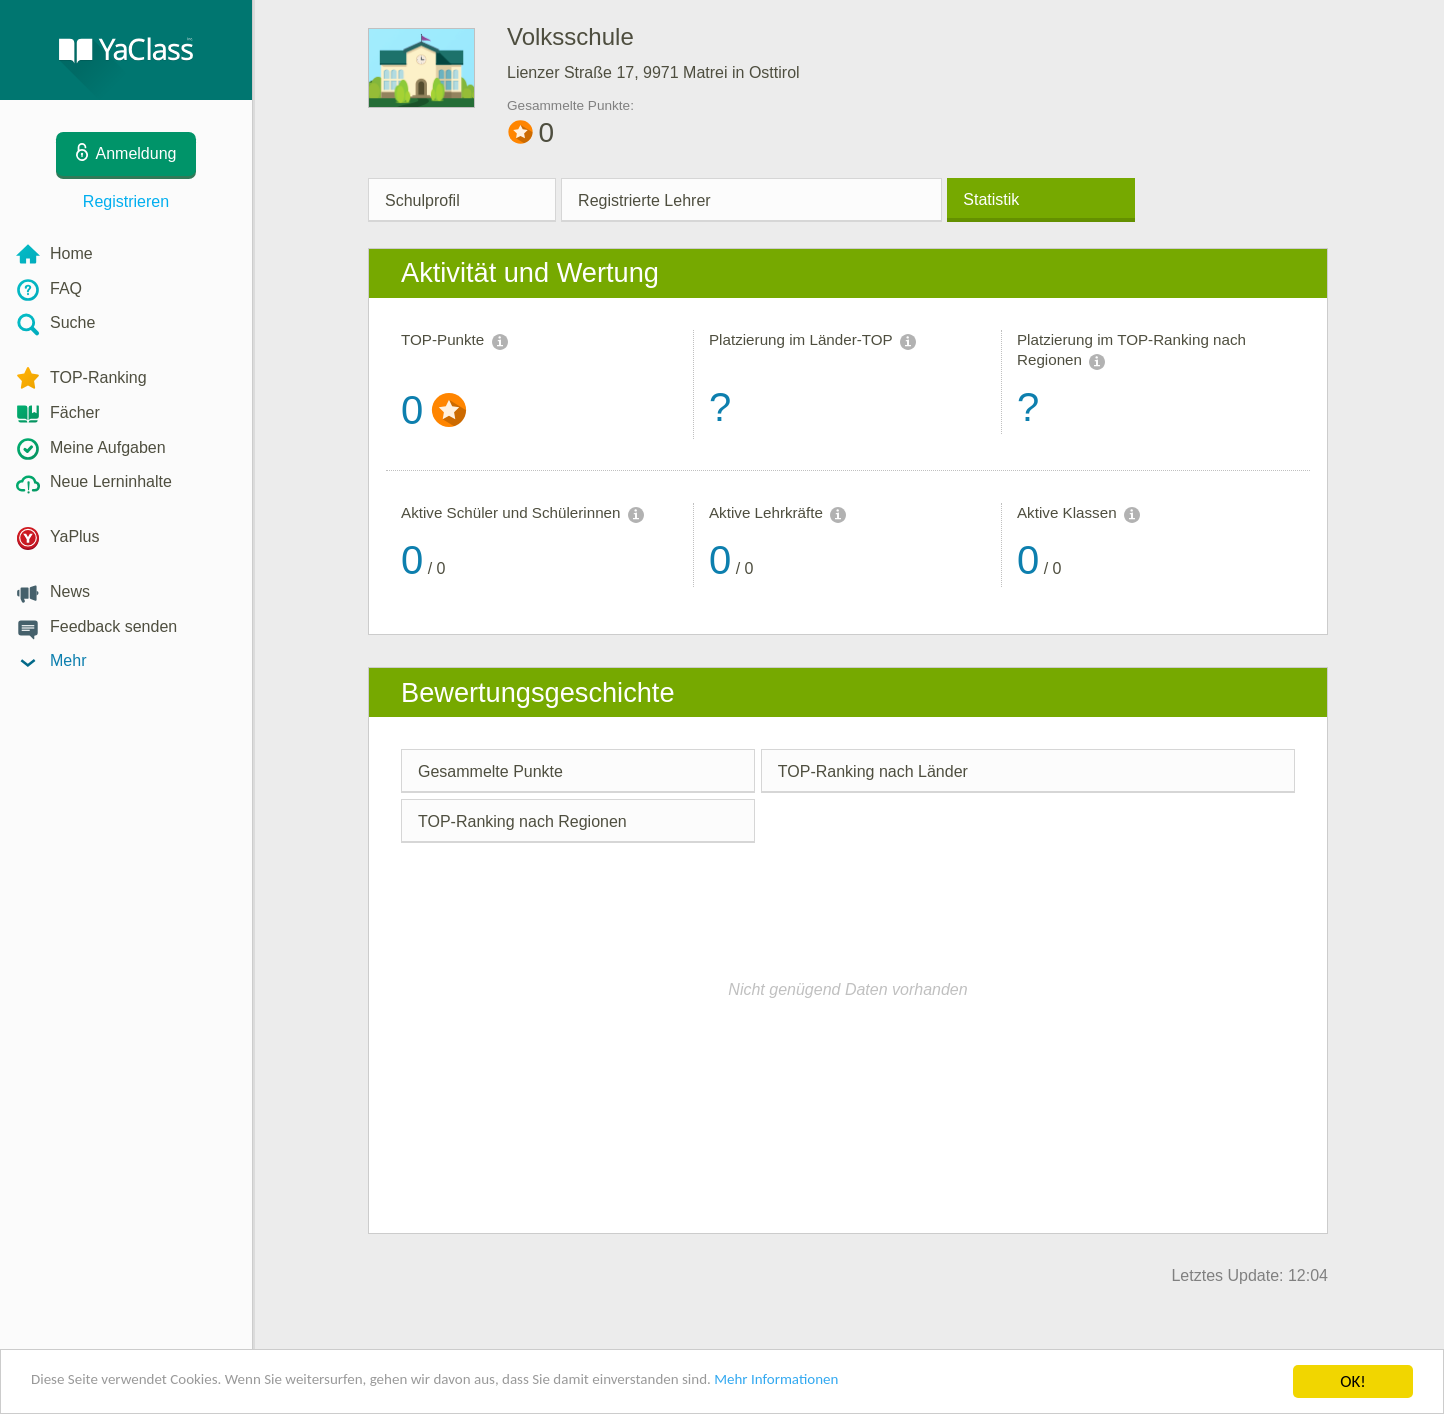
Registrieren (126, 201)
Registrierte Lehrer (644, 200)
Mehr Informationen (876, 1383)
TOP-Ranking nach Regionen (522, 821)
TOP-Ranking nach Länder (873, 771)
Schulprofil (422, 200)
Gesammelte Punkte (490, 771)
